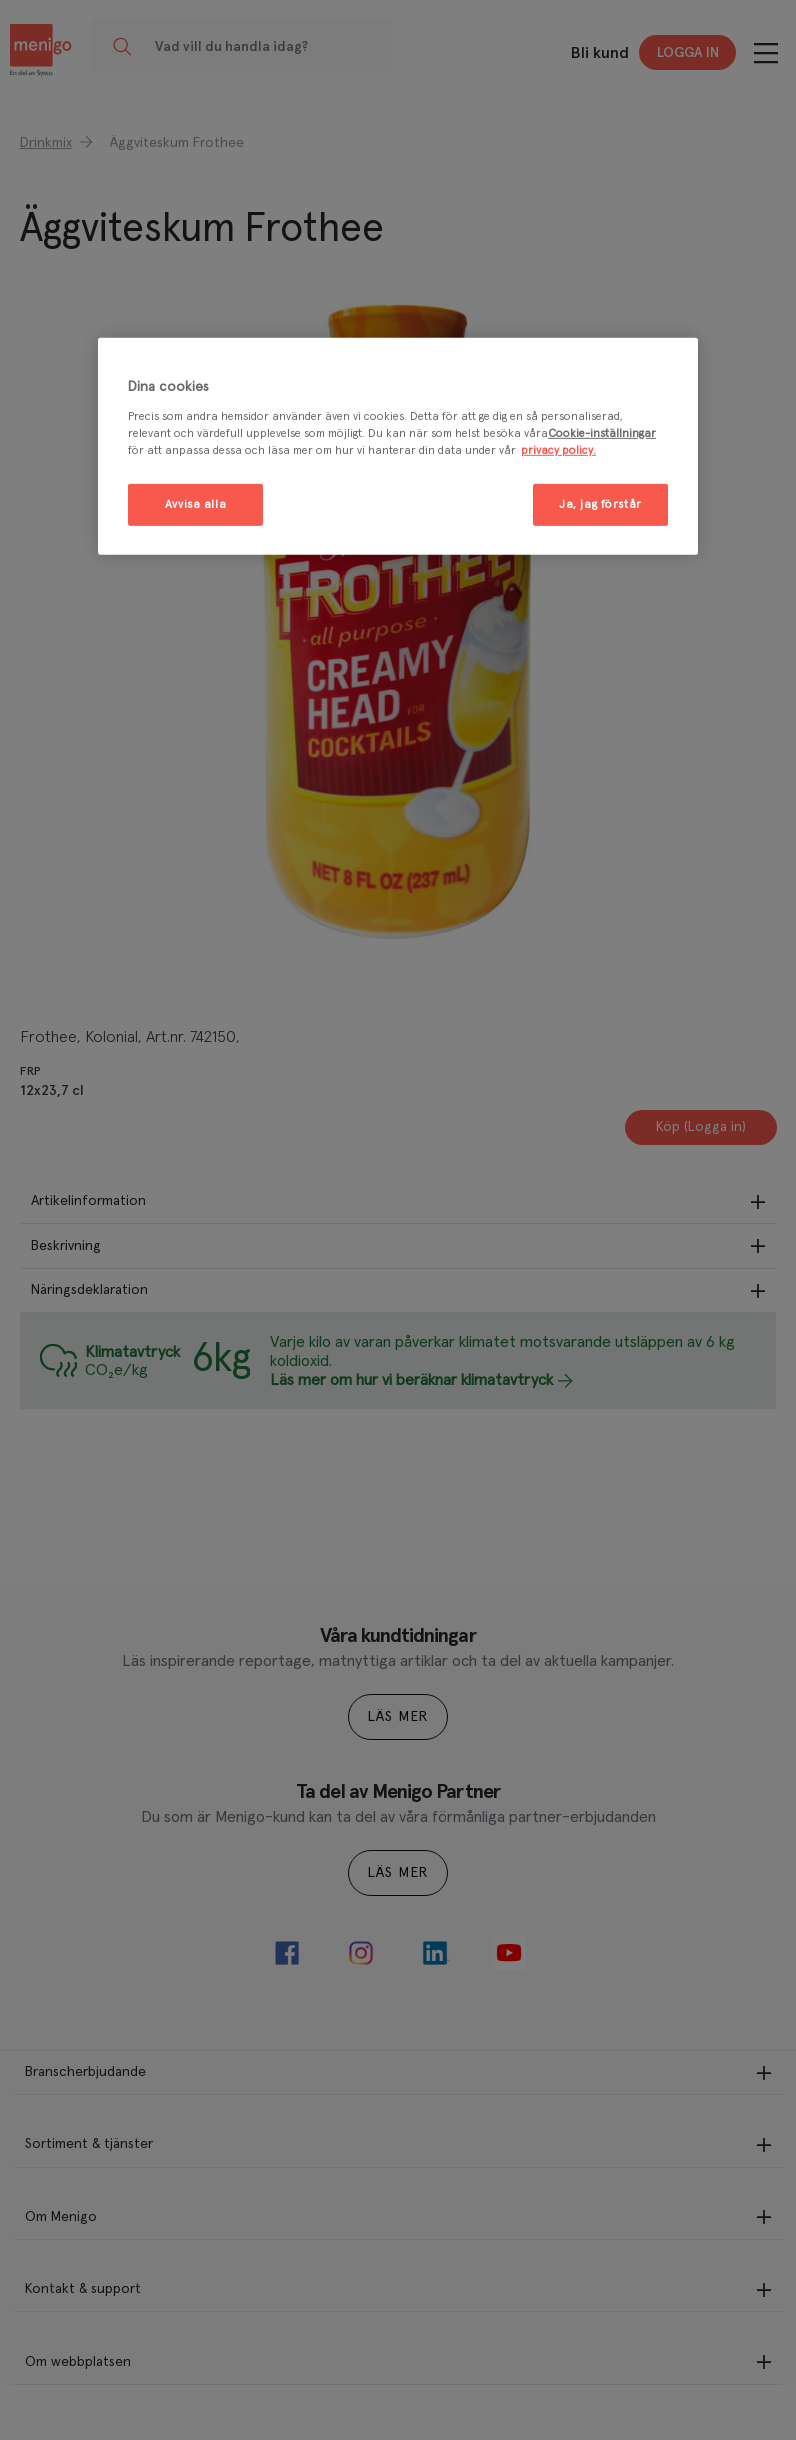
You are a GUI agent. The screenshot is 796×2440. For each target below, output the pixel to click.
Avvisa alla (195, 504)
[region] (398, 446)
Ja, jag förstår (600, 504)
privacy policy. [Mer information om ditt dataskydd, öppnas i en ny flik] (558, 450)
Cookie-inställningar (602, 432)
